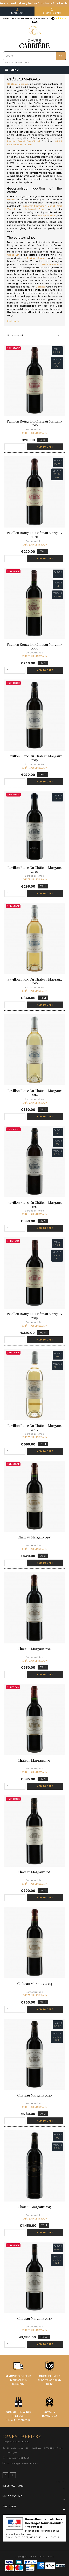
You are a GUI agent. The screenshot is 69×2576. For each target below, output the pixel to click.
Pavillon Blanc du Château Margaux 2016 (35, 981)
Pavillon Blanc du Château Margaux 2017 (35, 1204)
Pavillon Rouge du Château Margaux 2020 (34, 534)
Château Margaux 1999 (34, 1537)
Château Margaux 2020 (34, 2095)
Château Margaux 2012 (34, 1649)
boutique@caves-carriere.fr (22, 2463)
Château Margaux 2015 (34, 2207)
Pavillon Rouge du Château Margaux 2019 (34, 423)
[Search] (34, 55)
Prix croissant (34, 335)
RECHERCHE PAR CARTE (16, 62)
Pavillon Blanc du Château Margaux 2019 (35, 758)
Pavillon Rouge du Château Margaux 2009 (34, 646)
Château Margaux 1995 (34, 1760)
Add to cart (45, 446)
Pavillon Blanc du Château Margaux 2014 (35, 1092)
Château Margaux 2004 (34, 1984)
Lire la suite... (14, 321)
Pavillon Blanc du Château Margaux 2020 (35, 869)
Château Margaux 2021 (34, 1872)
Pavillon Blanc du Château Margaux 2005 (35, 1427)
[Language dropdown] (61, 2482)
